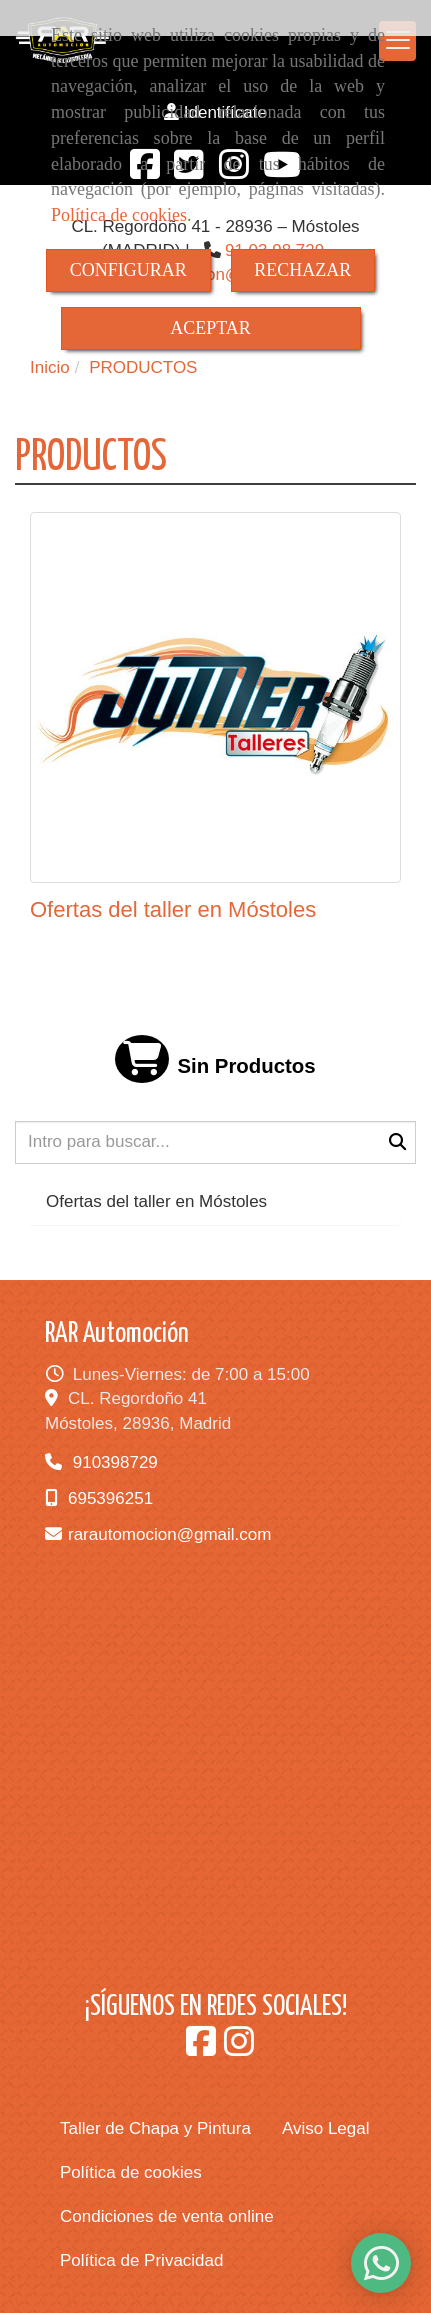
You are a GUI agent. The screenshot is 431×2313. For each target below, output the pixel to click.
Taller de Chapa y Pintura (155, 2128)
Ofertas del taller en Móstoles (173, 909)
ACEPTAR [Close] (210, 328)
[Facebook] (201, 2048)
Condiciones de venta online (167, 2216)
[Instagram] (239, 2048)
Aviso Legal (326, 2128)
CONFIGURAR (128, 270)
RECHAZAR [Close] (302, 270)
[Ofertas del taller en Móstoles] (215, 697)
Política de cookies (119, 215)
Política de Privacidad (141, 2260)
